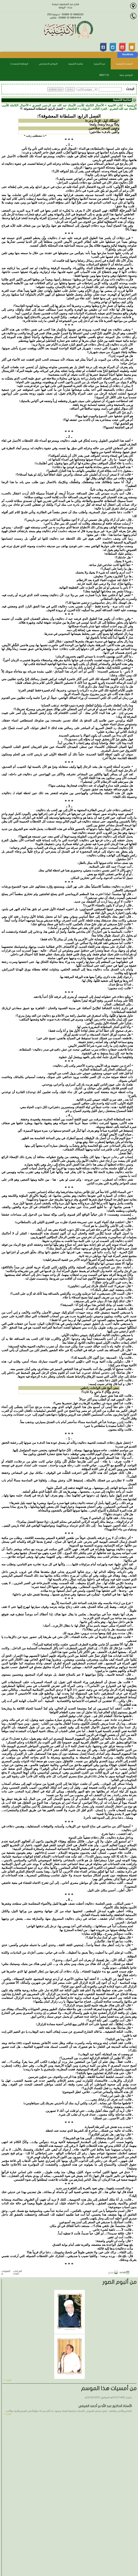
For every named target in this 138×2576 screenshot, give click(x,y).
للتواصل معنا (126, 75)
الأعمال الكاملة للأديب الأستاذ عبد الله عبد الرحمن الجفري (68, 105)
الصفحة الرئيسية (124, 64)
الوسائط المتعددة (19, 64)
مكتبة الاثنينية (75, 64)
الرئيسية (132, 105)
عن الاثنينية (99, 64)
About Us (104, 75)
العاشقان (71, 108)
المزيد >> (7, 2380)
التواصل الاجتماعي (48, 64)
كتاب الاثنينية (115, 105)
